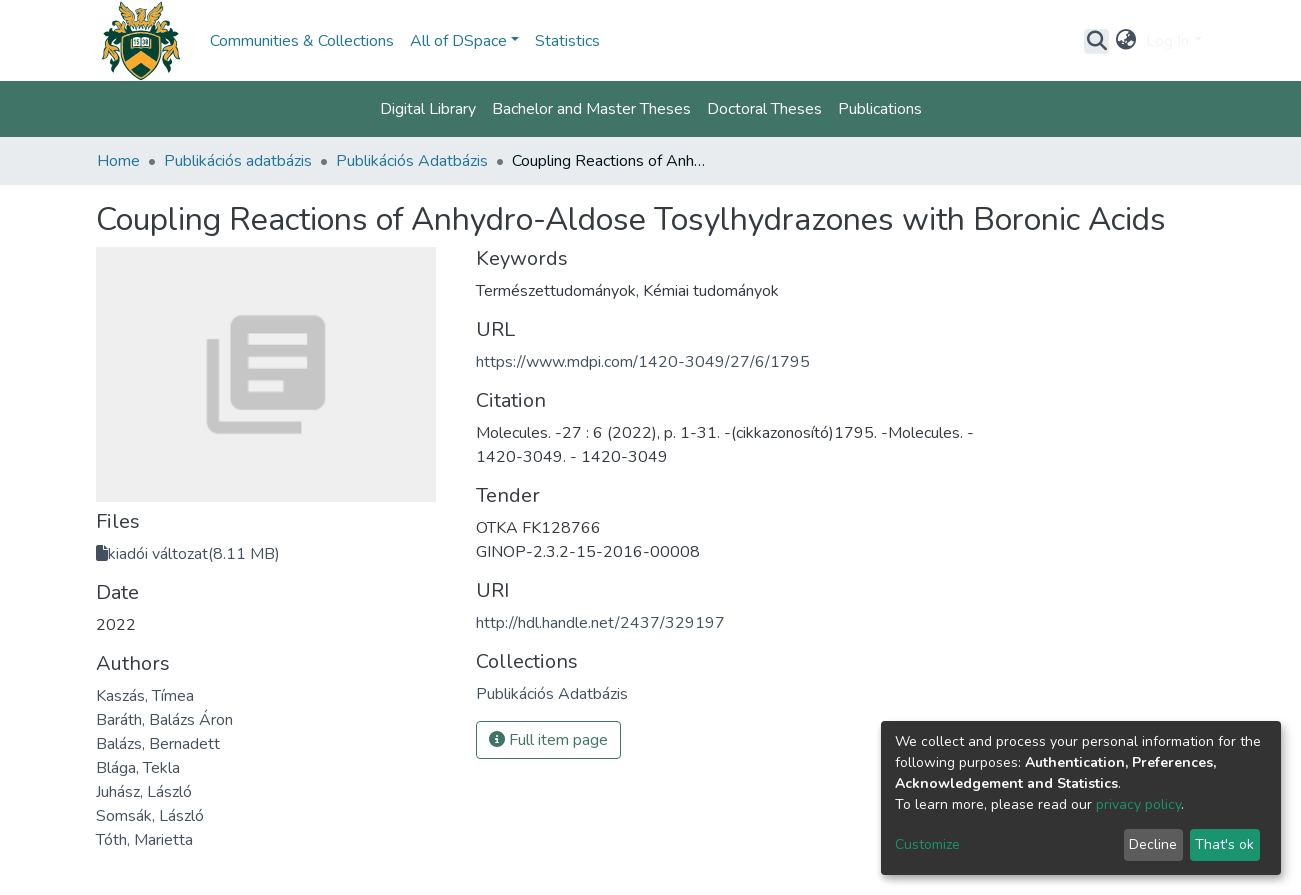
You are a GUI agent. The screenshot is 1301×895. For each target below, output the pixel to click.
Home (118, 161)
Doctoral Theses (764, 109)
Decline (1153, 844)
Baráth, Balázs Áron (164, 720)
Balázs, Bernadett (158, 744)
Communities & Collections (302, 41)
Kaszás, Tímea (145, 696)
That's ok (1224, 844)
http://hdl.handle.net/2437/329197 (600, 623)
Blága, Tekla (138, 768)
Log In (1167, 41)
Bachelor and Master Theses (591, 109)
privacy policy (1138, 804)
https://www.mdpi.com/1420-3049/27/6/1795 (643, 362)
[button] (1125, 41)
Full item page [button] (548, 740)
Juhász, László (144, 792)
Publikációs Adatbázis (412, 161)
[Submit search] (1096, 41)
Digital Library (428, 109)
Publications (880, 109)
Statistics (567, 41)
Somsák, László (150, 816)
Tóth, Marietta (144, 840)
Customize (927, 844)
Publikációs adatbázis (238, 161)
